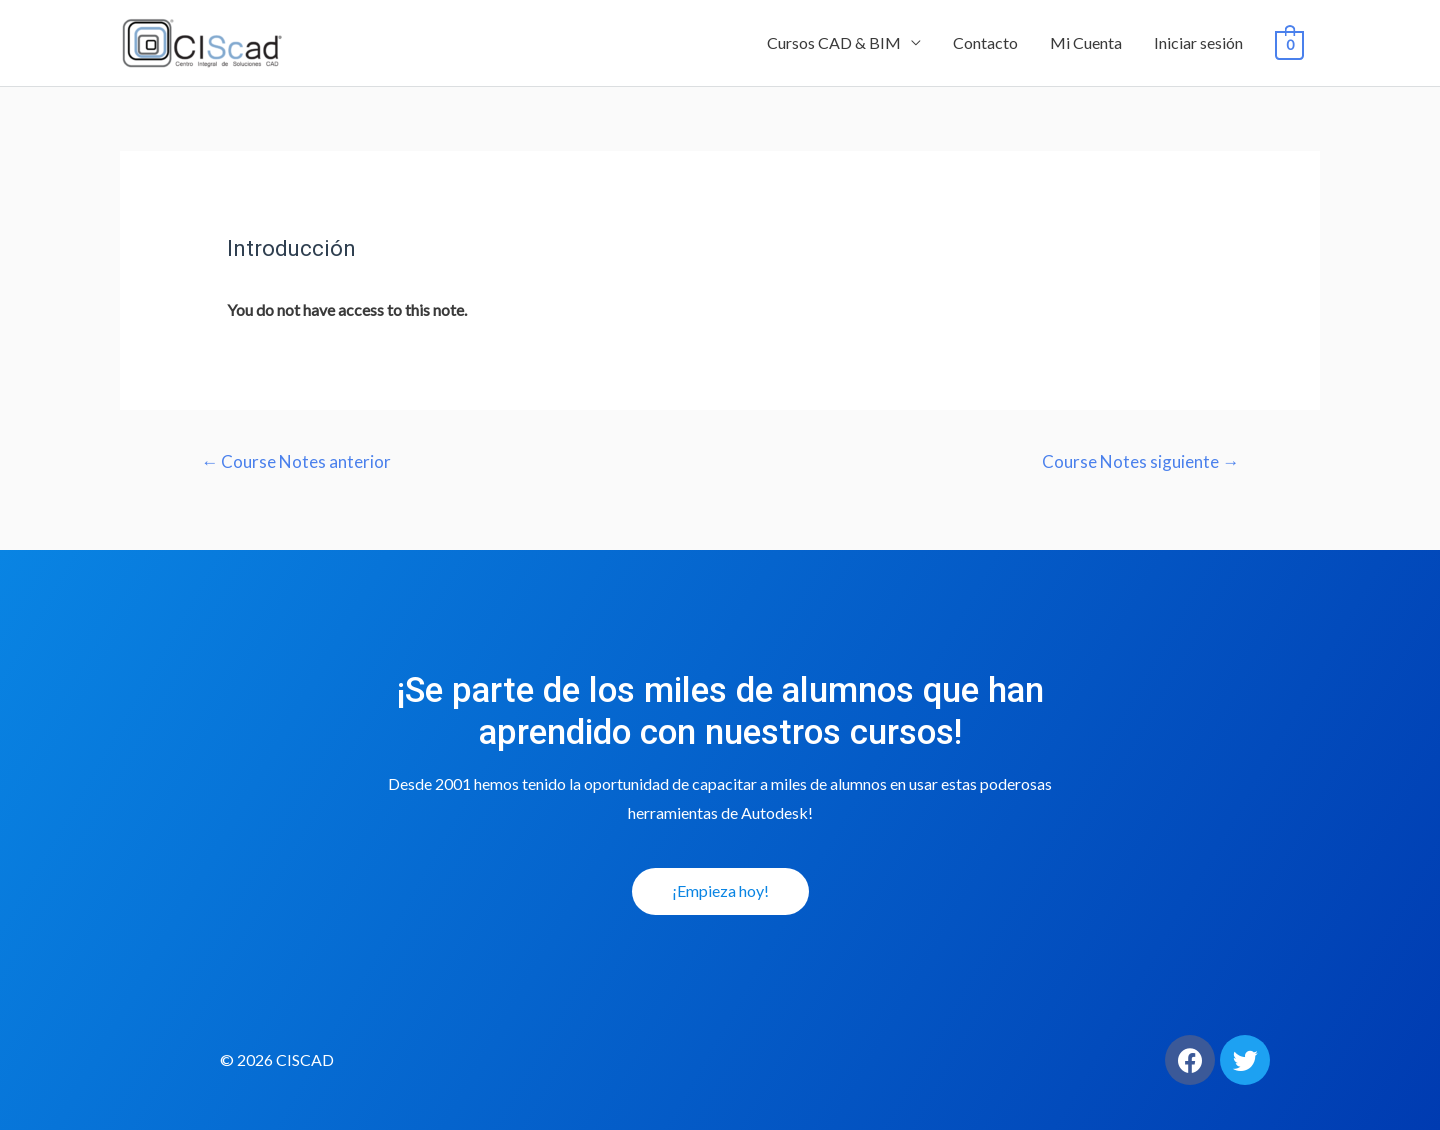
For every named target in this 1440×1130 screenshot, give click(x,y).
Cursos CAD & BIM (834, 42)
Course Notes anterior (296, 461)
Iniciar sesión (1198, 42)
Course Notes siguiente (1140, 461)
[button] (720, 891)
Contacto (985, 42)
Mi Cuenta (1086, 42)
